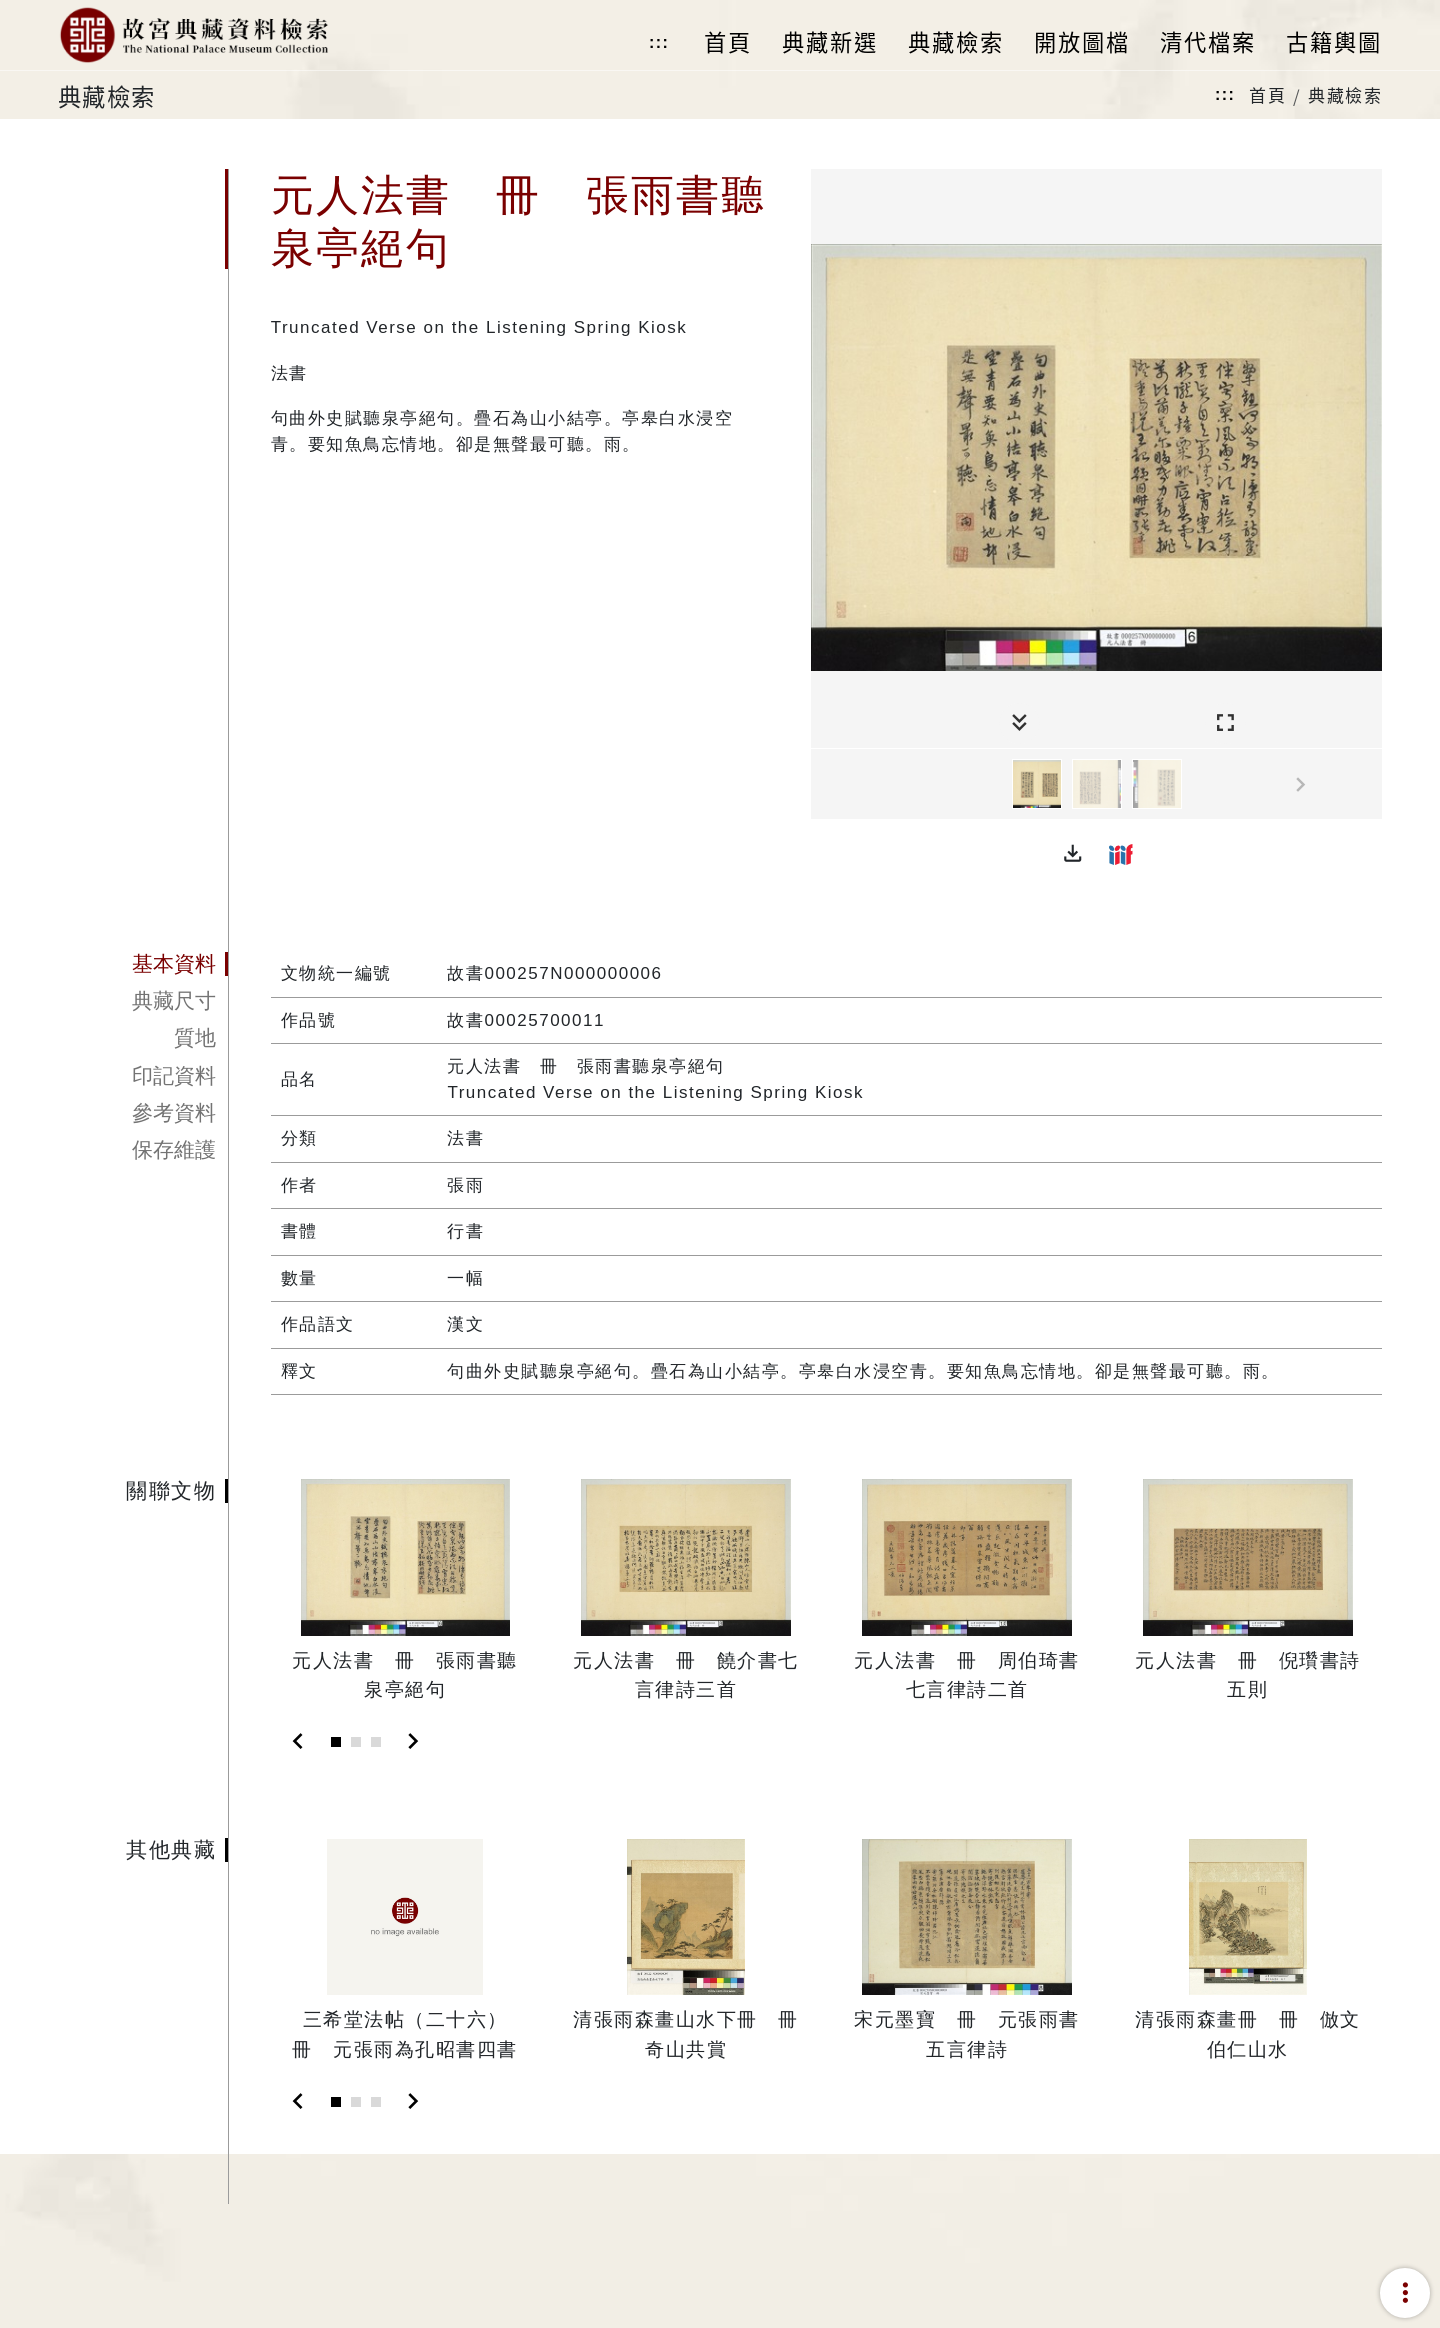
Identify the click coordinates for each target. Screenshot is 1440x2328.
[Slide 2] (356, 1742)
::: (659, 42)
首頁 (1267, 94)
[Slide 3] (376, 1742)
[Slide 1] (336, 1742)
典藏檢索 (1345, 94)
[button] (1073, 854)
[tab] (143, 964)
